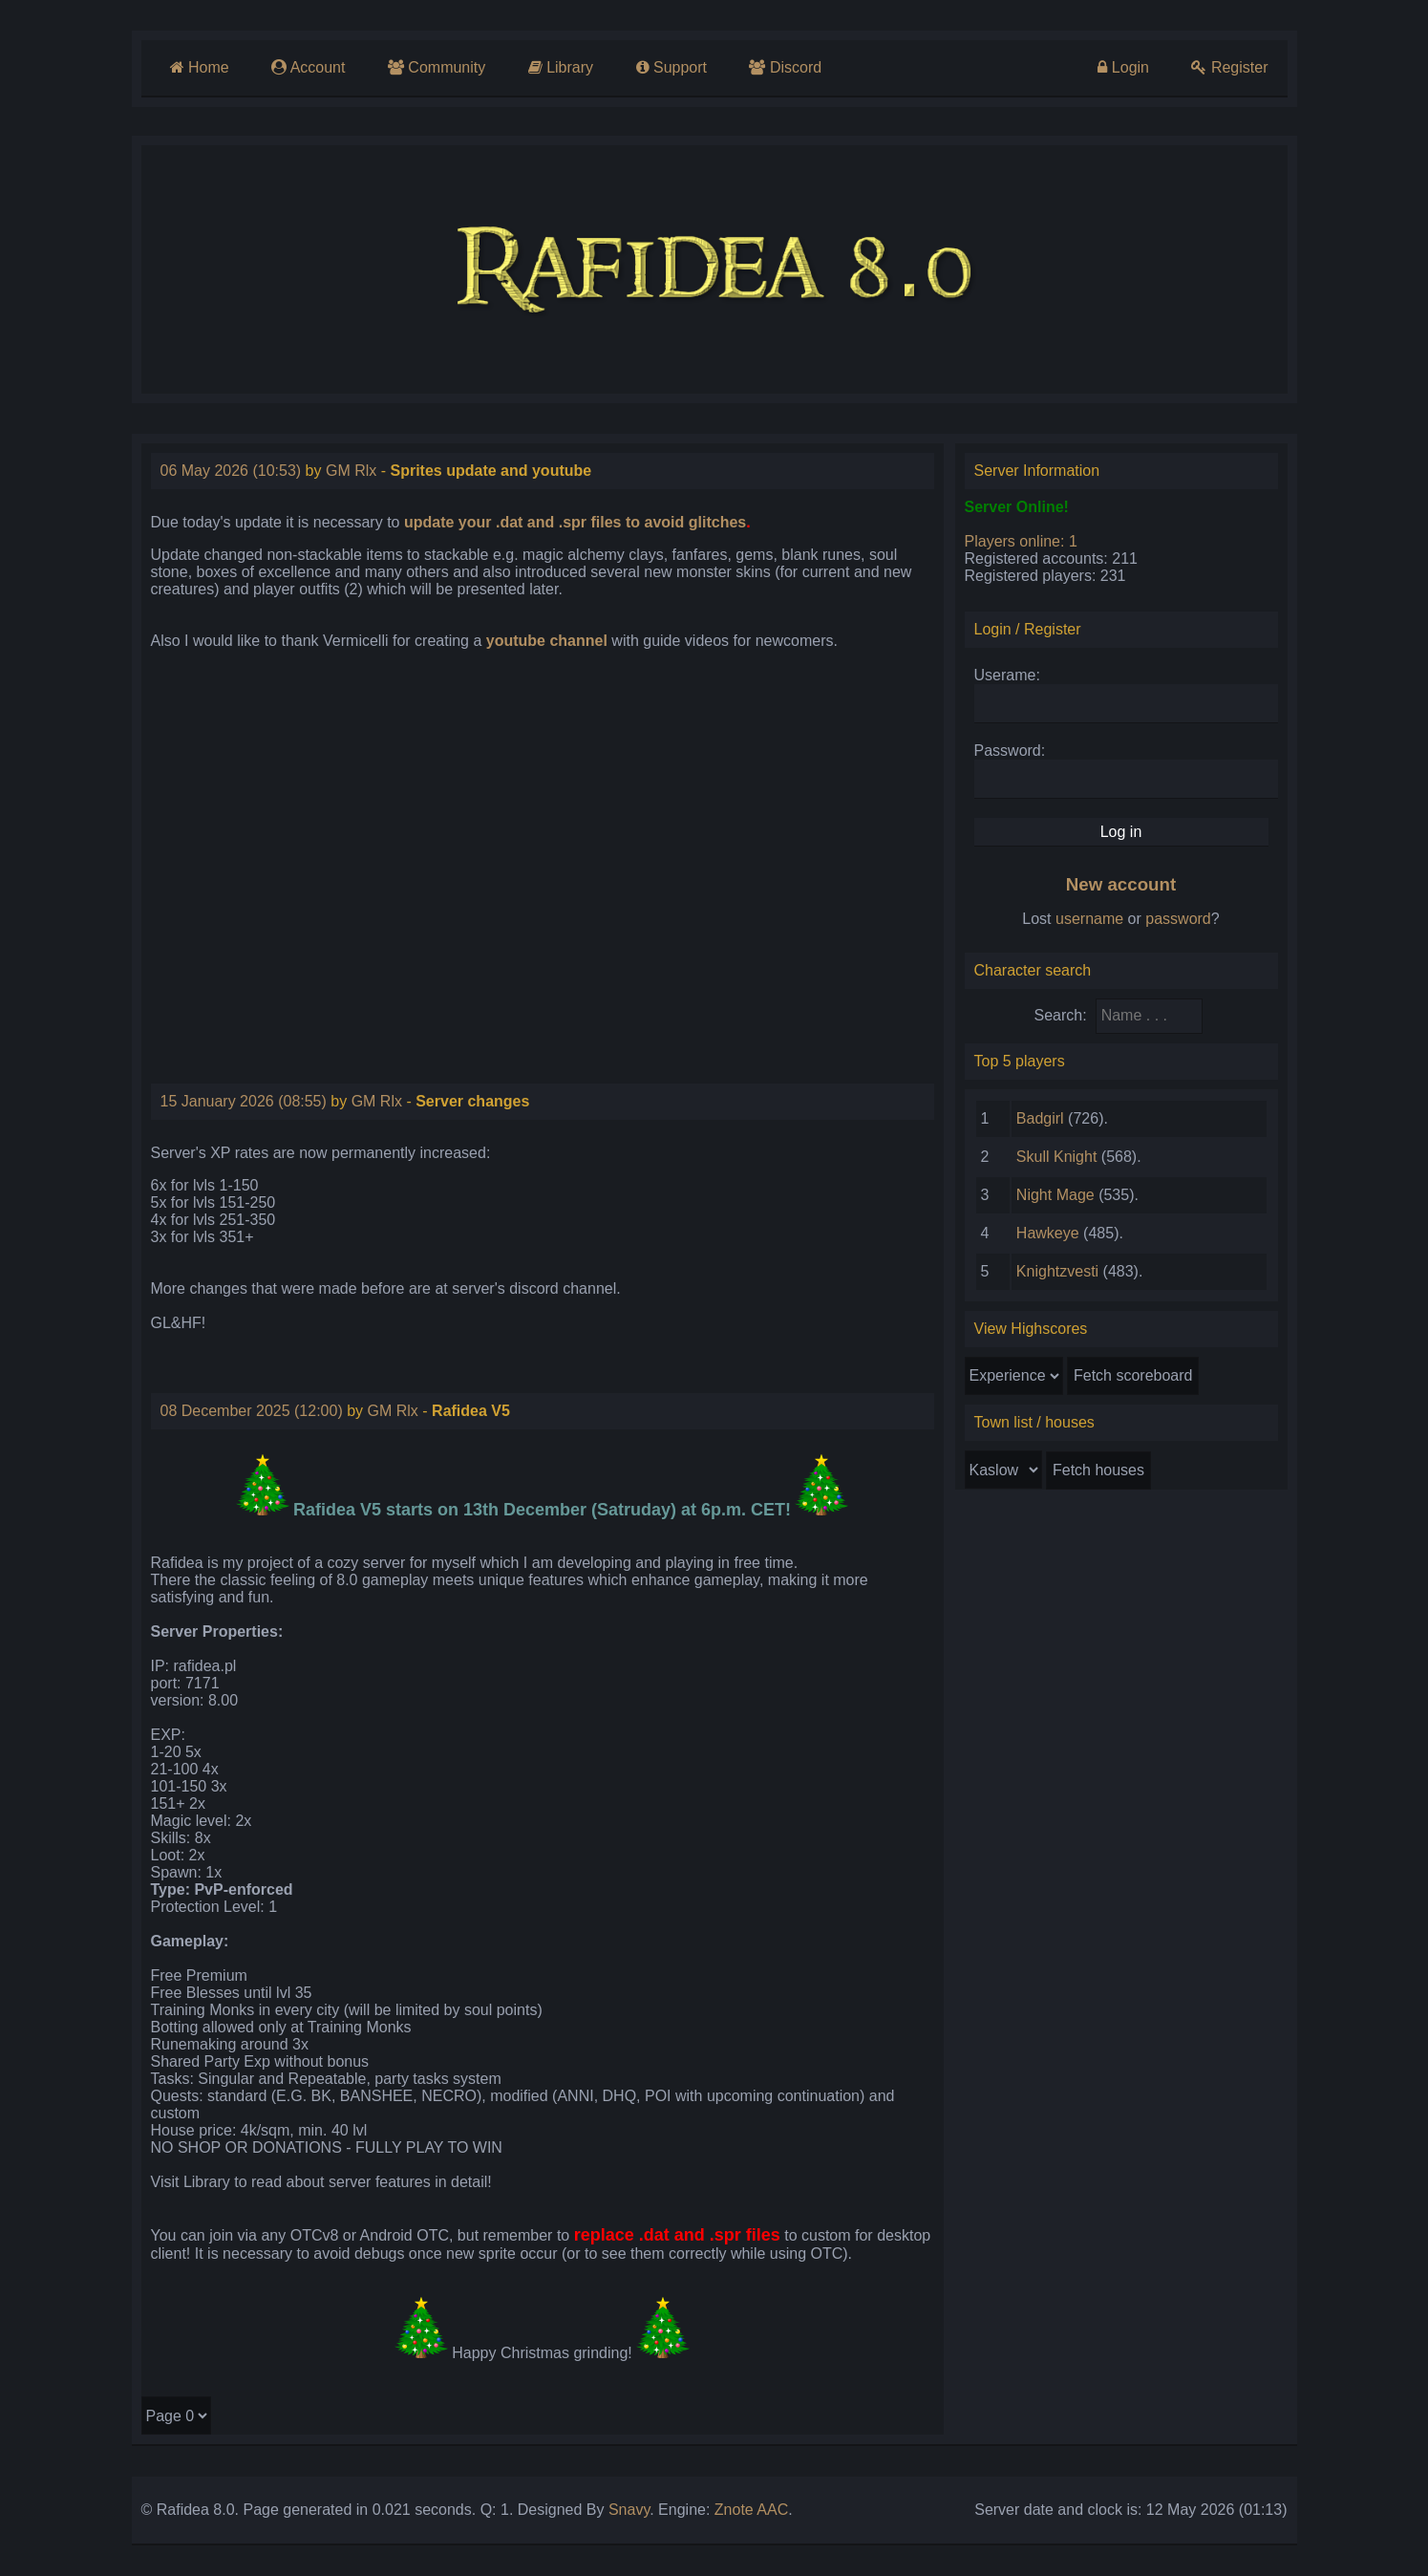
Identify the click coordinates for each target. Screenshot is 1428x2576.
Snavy (629, 2509)
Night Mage (1055, 1195)
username (1089, 919)
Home (199, 67)
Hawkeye (1047, 1233)
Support (671, 67)
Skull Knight (1057, 1156)
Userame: (1007, 675)
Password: (1010, 750)
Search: (1060, 1015)
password (1177, 919)
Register (1229, 67)
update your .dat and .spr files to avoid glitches (575, 522)
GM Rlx (351, 470)
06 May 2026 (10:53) (231, 470)
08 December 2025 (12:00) (251, 1411)
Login (1123, 67)
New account (1121, 884)
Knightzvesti (1057, 1271)
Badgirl (1040, 1118)
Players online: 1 (1021, 541)
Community (436, 67)
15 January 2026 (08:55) (243, 1101)
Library (560, 67)
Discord (785, 67)
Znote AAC (751, 2509)
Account (308, 67)
